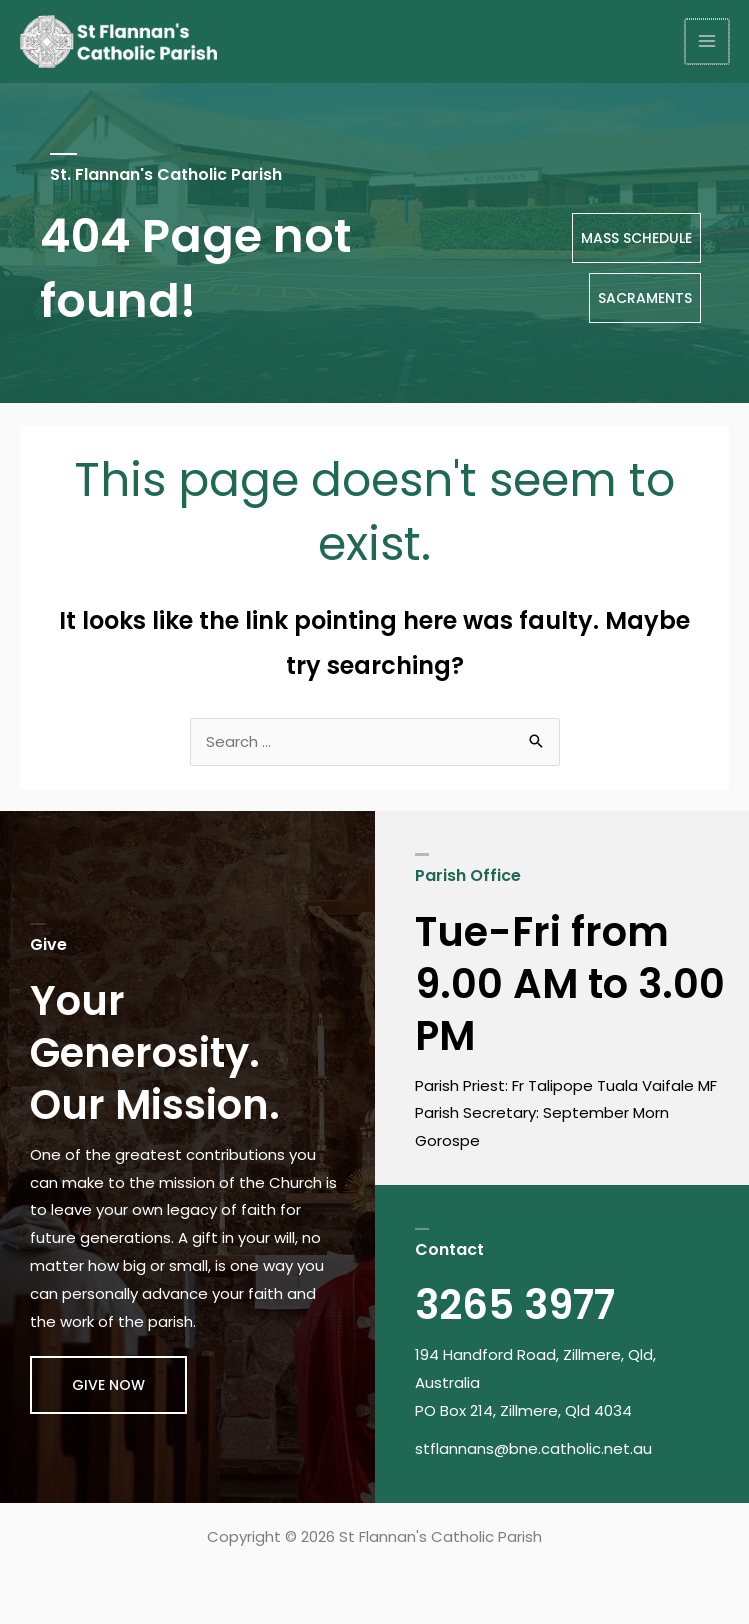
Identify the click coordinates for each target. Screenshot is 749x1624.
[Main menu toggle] (708, 42)
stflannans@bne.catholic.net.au (533, 1449)
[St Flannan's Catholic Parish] (120, 42)
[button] (108, 1386)
